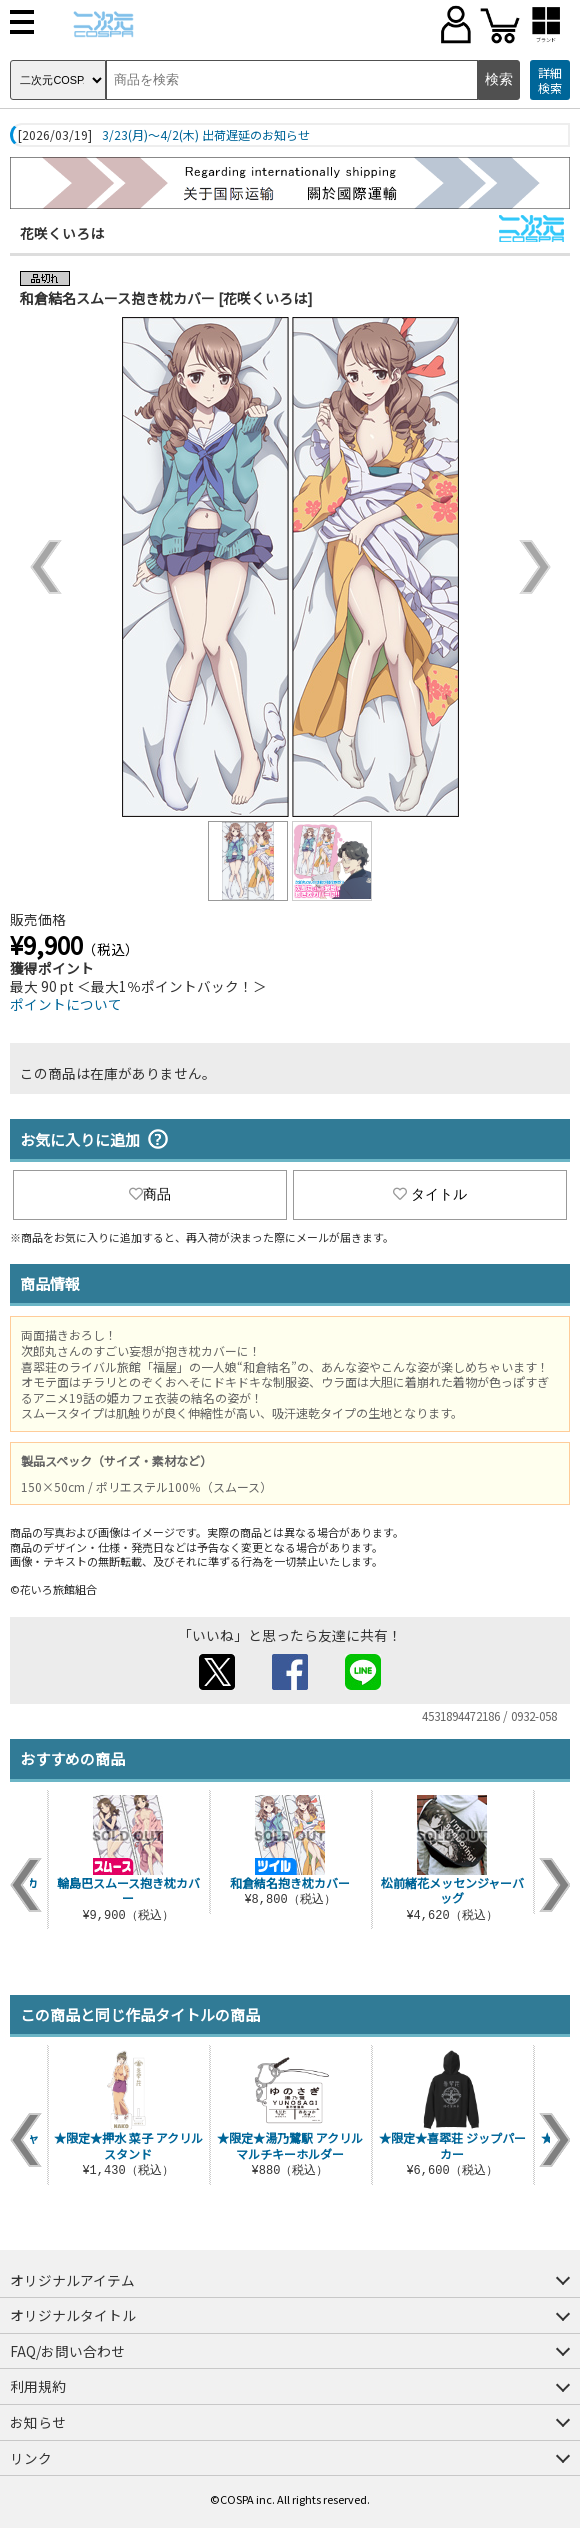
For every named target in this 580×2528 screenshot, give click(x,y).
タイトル (430, 1194)
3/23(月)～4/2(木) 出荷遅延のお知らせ (206, 135)
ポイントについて (66, 1004)
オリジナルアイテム (72, 2280)
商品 (150, 1194)
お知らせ (38, 2422)
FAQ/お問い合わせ (67, 2351)
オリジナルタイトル (73, 2315)
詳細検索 (550, 80)
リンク (31, 2458)
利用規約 (38, 2386)
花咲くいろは (62, 233)
